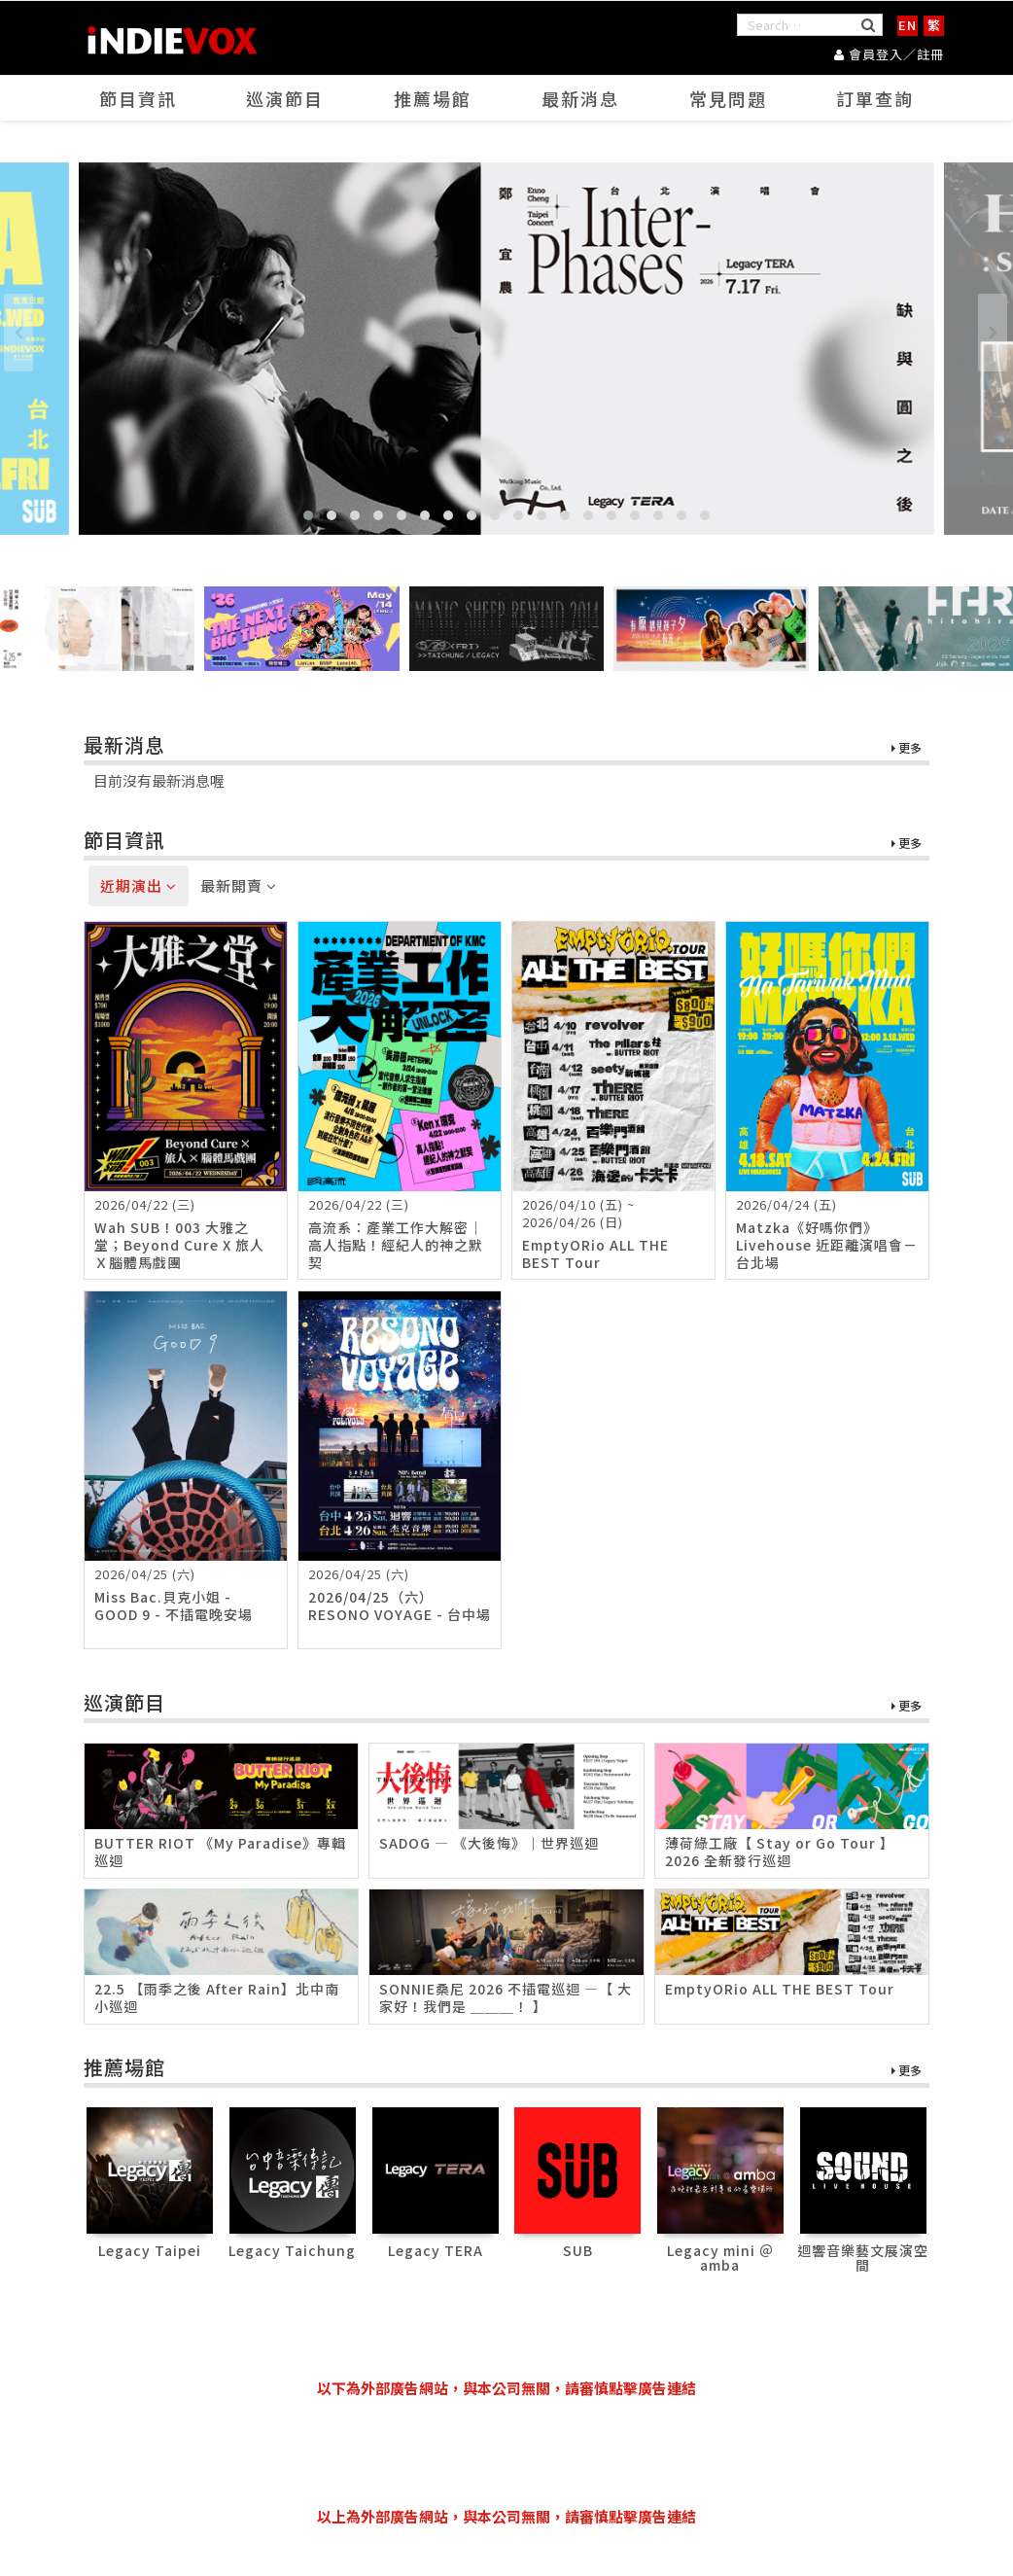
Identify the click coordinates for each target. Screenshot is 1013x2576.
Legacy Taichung (292, 2250)
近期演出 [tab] (138, 885)
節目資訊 (138, 98)
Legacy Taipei (149, 2250)
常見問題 (728, 98)
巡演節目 (285, 98)
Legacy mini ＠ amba (720, 2258)
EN (907, 25)
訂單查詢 (875, 98)
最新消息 (580, 98)
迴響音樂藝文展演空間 (862, 2258)
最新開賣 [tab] (238, 885)
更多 (906, 748)
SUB (578, 2250)
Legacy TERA (435, 2250)
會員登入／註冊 (889, 54)
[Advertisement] (506, 2452)
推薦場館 (433, 98)
